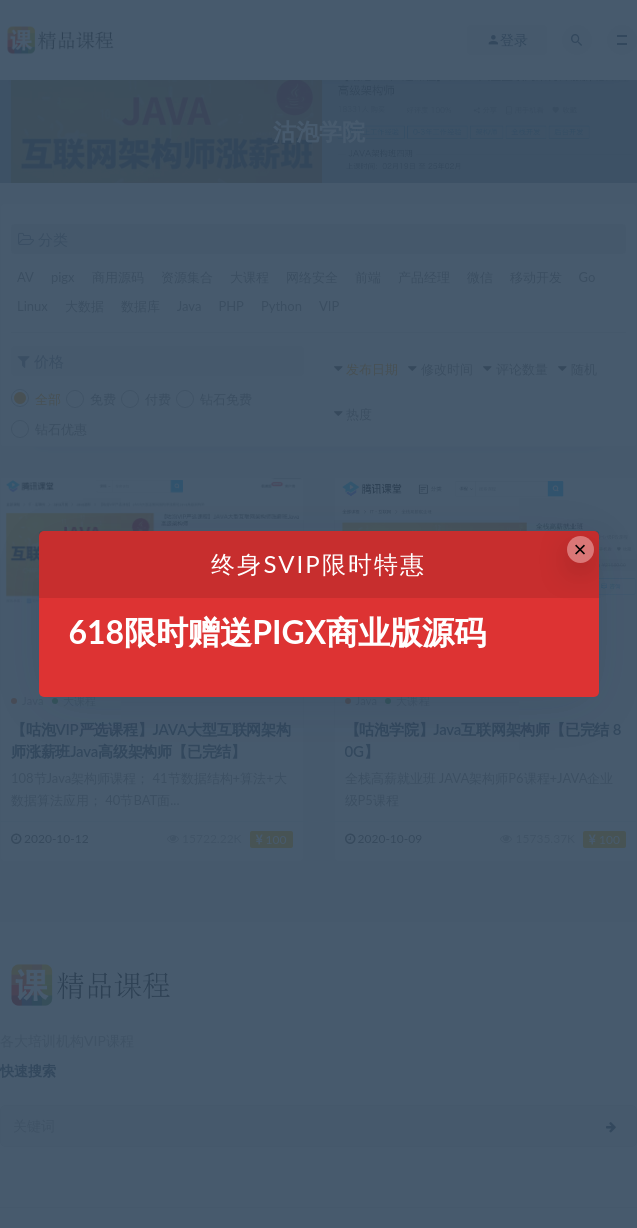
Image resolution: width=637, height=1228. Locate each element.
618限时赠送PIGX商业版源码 (278, 631)
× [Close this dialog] (580, 549)
